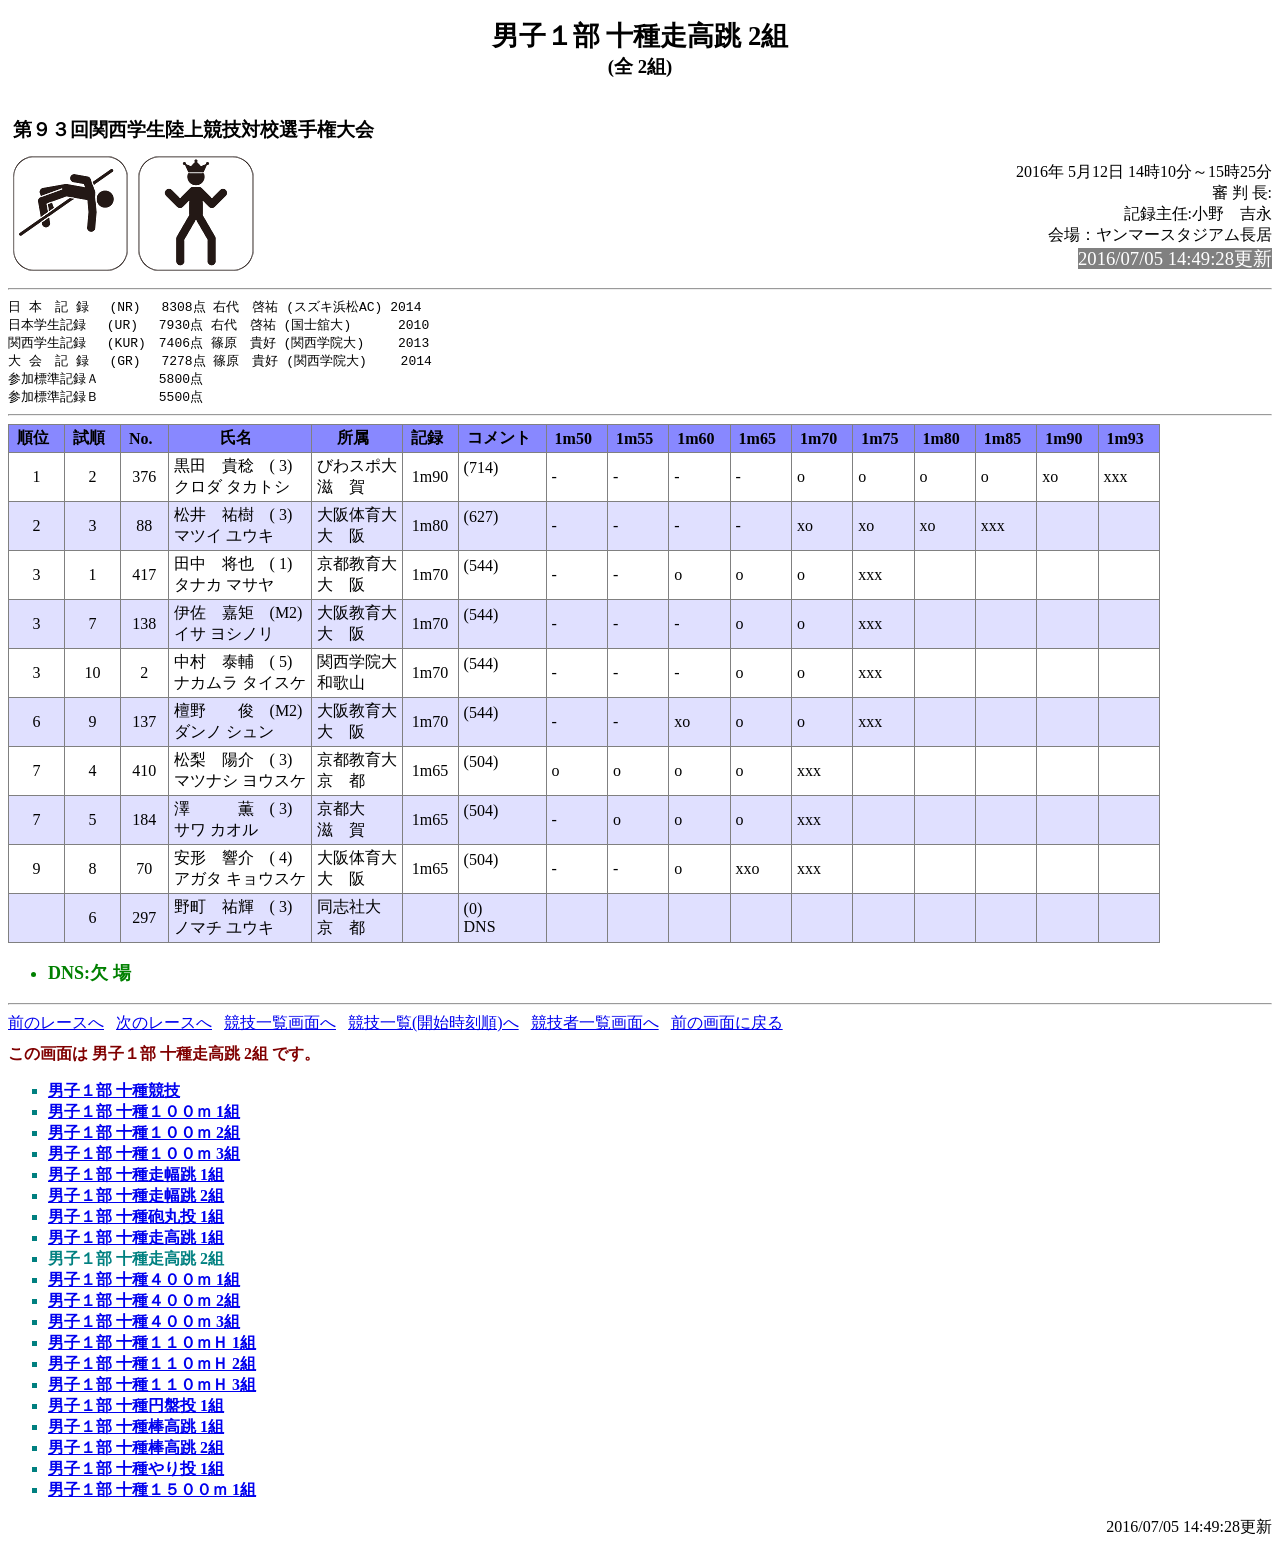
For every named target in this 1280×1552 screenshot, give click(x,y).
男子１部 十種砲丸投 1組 (136, 1222)
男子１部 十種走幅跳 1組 (136, 1180)
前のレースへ (56, 1028)
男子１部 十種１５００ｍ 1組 (152, 1495)
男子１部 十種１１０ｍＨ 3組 (152, 1390)
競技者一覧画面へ (595, 1028)
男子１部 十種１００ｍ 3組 (144, 1159)
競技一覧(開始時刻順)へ (433, 1028)
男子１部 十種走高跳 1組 (136, 1243)
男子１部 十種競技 (114, 1096)
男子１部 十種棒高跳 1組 (136, 1432)
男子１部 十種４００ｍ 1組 (144, 1285)
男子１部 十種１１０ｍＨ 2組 (152, 1369)
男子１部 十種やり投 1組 (136, 1474)
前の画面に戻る (727, 1028)
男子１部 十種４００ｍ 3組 (144, 1327)
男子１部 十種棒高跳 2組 (136, 1453)
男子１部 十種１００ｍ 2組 (144, 1138)
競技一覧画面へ (280, 1028)
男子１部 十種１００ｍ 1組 (144, 1117)
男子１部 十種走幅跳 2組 (136, 1201)
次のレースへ (164, 1028)
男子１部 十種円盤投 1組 (136, 1411)
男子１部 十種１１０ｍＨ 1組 (152, 1348)
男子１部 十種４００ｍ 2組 (144, 1306)
